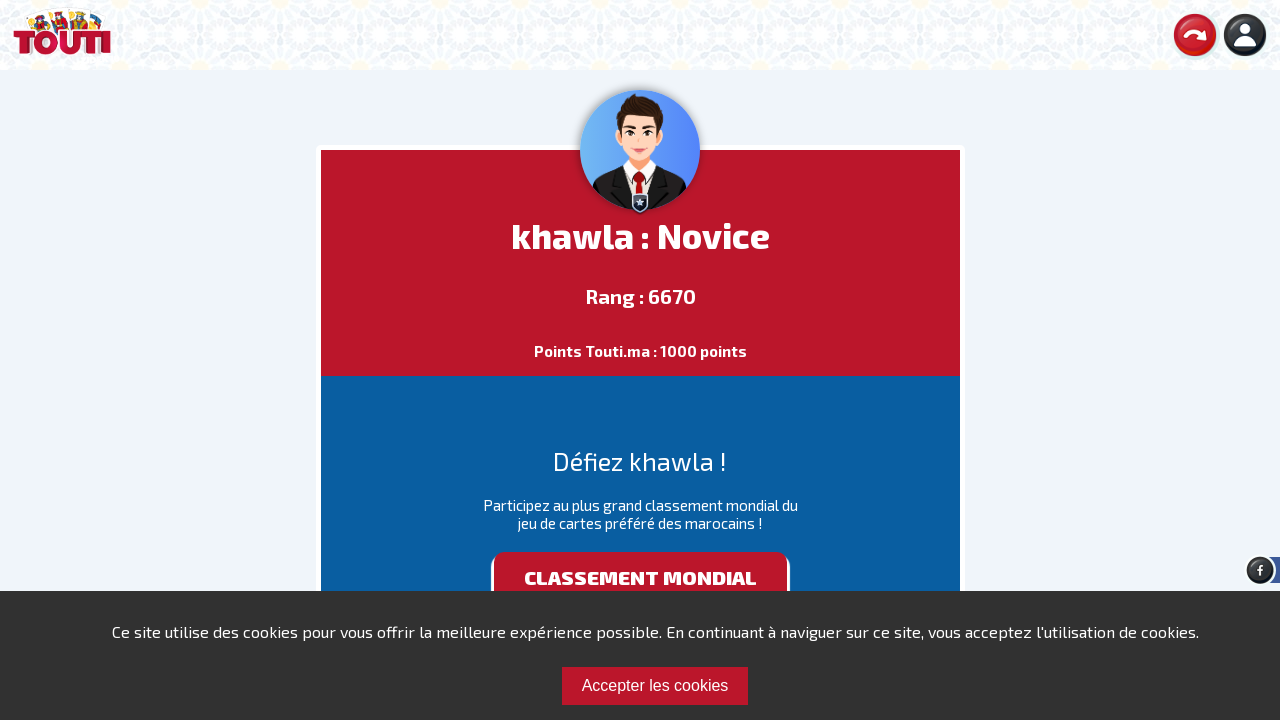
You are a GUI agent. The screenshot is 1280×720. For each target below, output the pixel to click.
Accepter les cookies (655, 685)
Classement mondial (640, 577)
